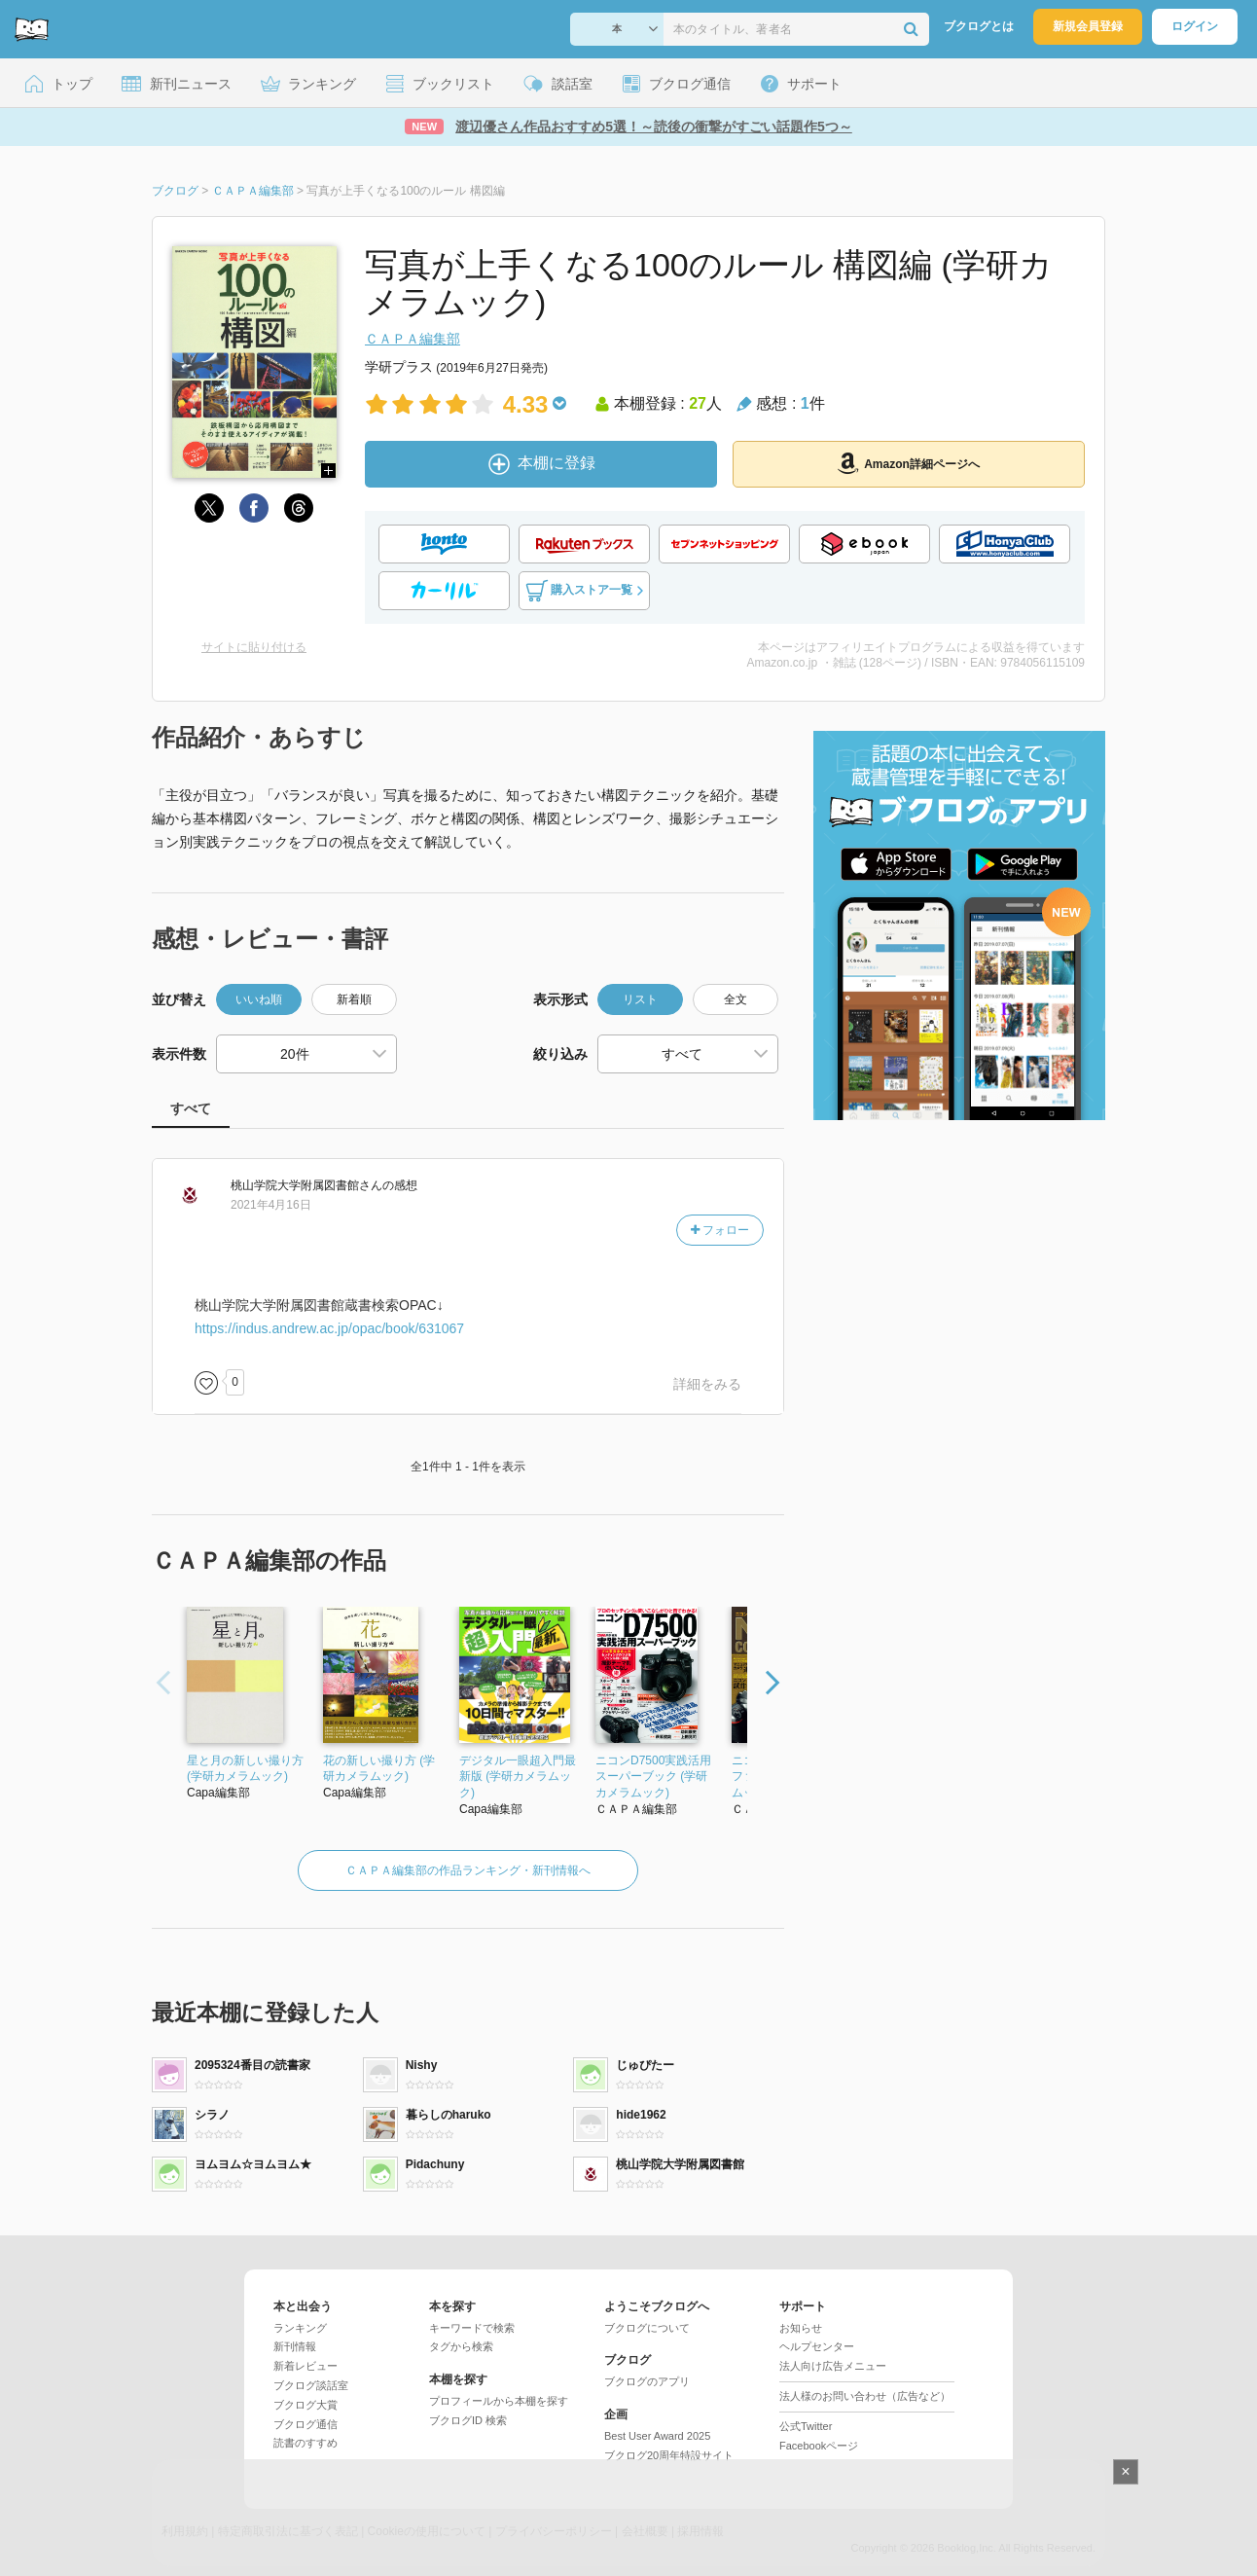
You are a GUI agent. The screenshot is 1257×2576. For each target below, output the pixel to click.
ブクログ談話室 (310, 2385)
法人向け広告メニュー (832, 2366)
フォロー (720, 1230)
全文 (735, 999)
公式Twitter (805, 2426)
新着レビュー (305, 2366)
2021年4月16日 (271, 1205)
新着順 (354, 999)
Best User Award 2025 (657, 2436)
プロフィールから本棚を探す (498, 2401)
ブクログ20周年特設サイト (669, 2455)
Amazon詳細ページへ (909, 463)
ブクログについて (647, 2328)
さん (306, 1185)
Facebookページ (818, 2445)
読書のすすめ (305, 2443)
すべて (190, 1108)
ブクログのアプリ (647, 2381)
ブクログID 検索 (468, 2420)
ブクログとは (979, 26)
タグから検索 (461, 2346)
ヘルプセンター (816, 2346)
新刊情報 (294, 2346)
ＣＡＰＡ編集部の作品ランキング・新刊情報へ (468, 1870)
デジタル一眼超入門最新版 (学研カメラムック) (517, 1777)
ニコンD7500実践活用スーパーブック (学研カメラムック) (653, 1777)
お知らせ (800, 2328)
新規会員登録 (1088, 26)
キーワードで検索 (472, 2328)
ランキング (300, 2328)
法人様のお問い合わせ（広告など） (865, 2396)
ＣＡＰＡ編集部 (412, 338)
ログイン (1194, 26)
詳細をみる (707, 1384)
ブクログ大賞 (305, 2405)
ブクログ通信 (305, 2424)
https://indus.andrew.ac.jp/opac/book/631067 (329, 1328)
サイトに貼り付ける (253, 647)
